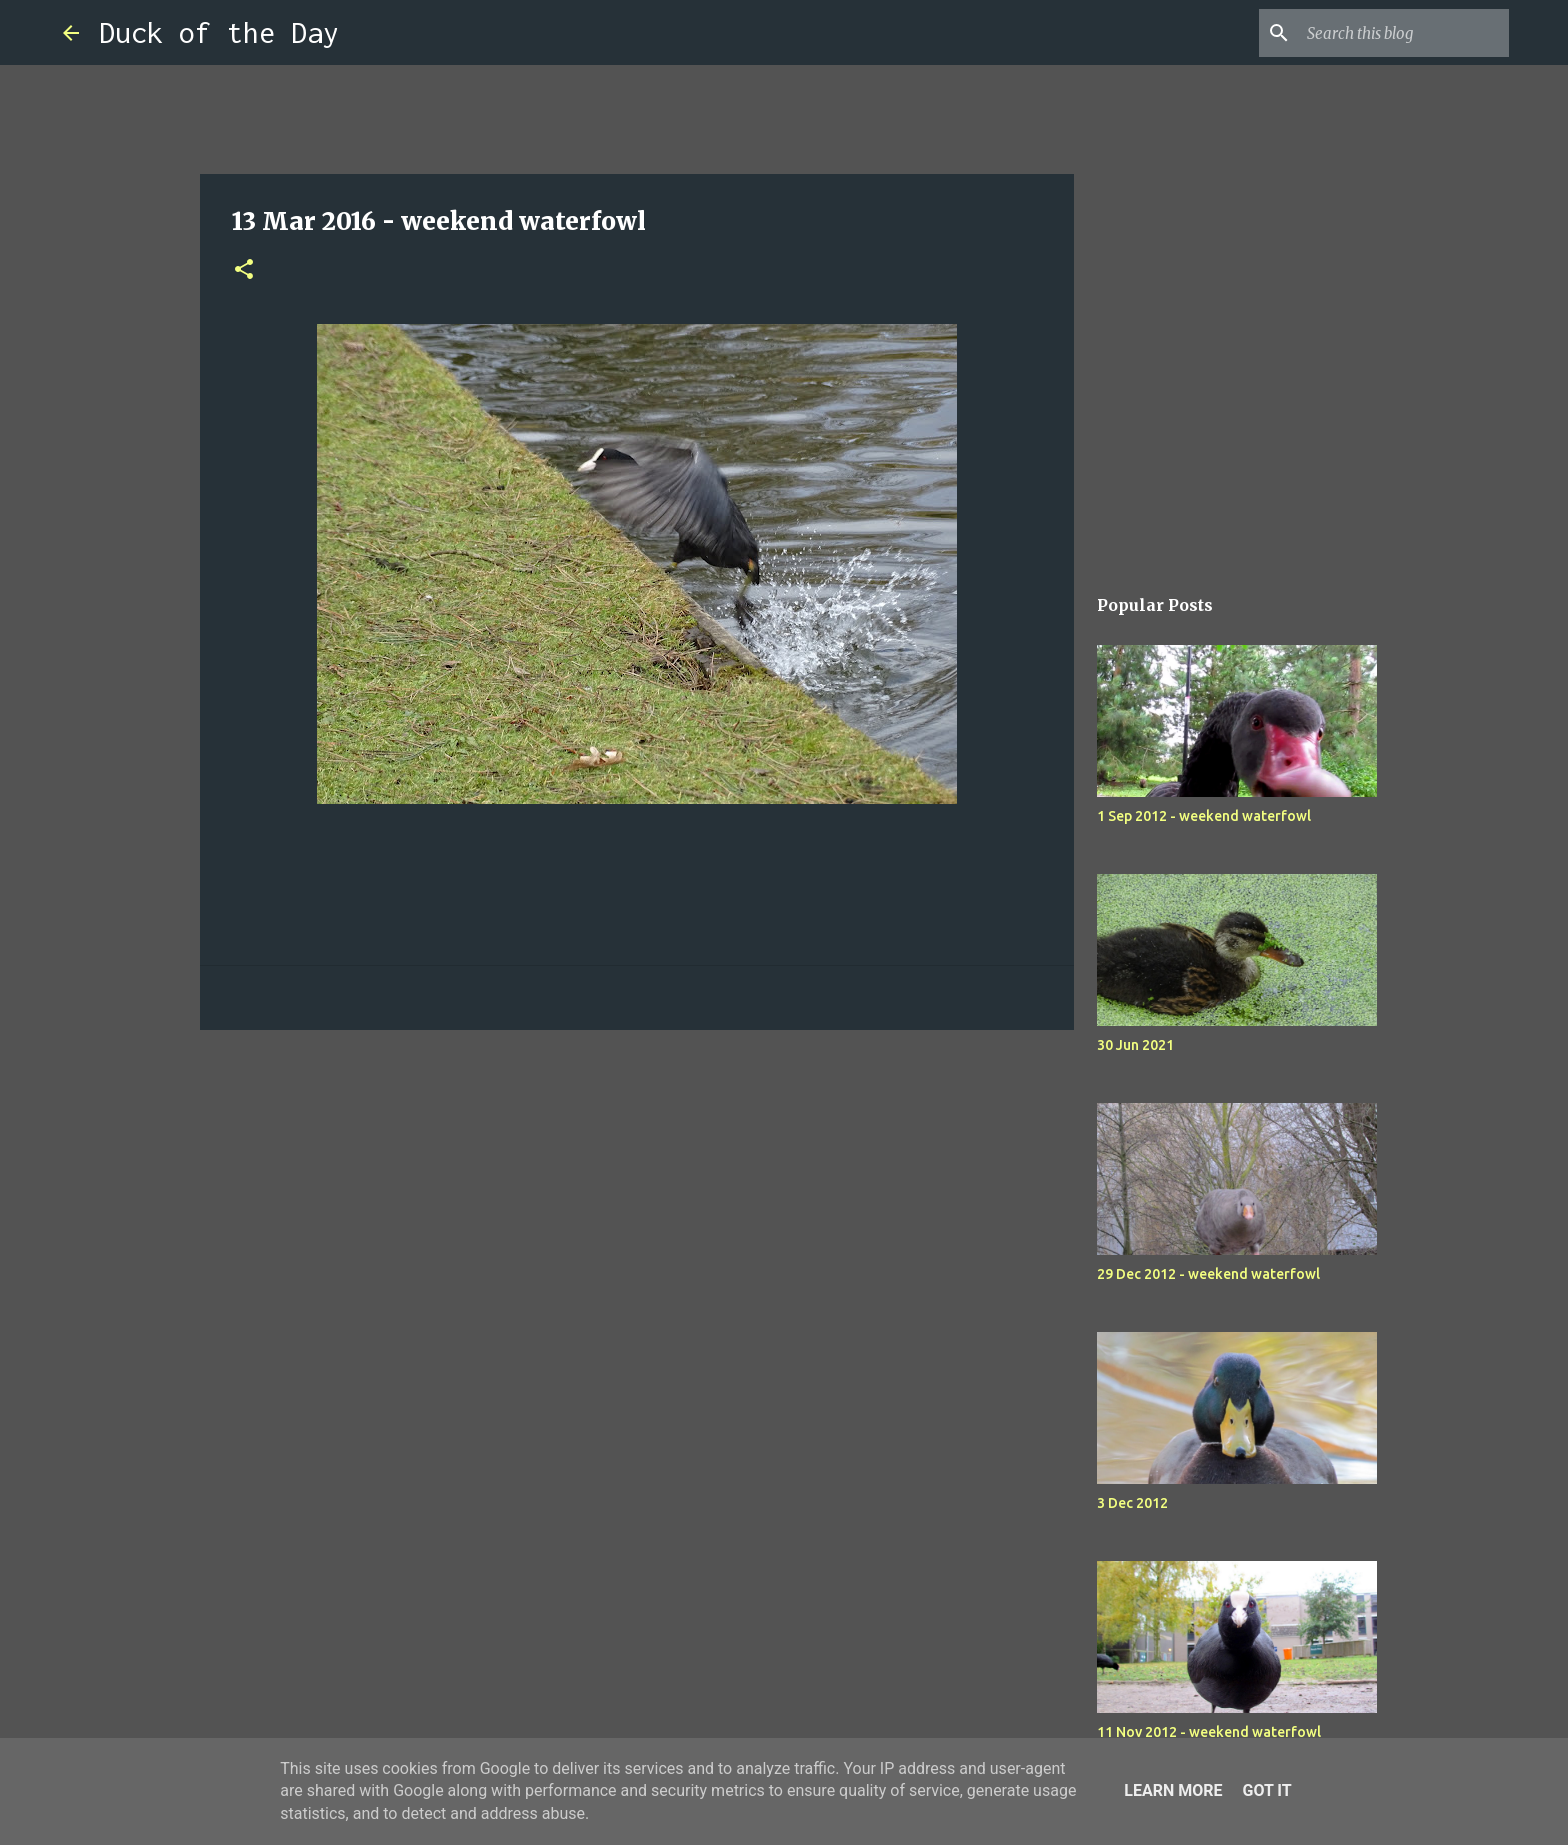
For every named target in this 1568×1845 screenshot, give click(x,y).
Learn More (1173, 1790)
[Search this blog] (1404, 33)
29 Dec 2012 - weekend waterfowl (1208, 1274)
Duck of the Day (219, 32)
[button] (244, 270)
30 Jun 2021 (1135, 1045)
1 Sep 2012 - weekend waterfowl (1204, 816)
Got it (1266, 1790)
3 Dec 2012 (1132, 1503)
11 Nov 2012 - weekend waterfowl (1209, 1732)
